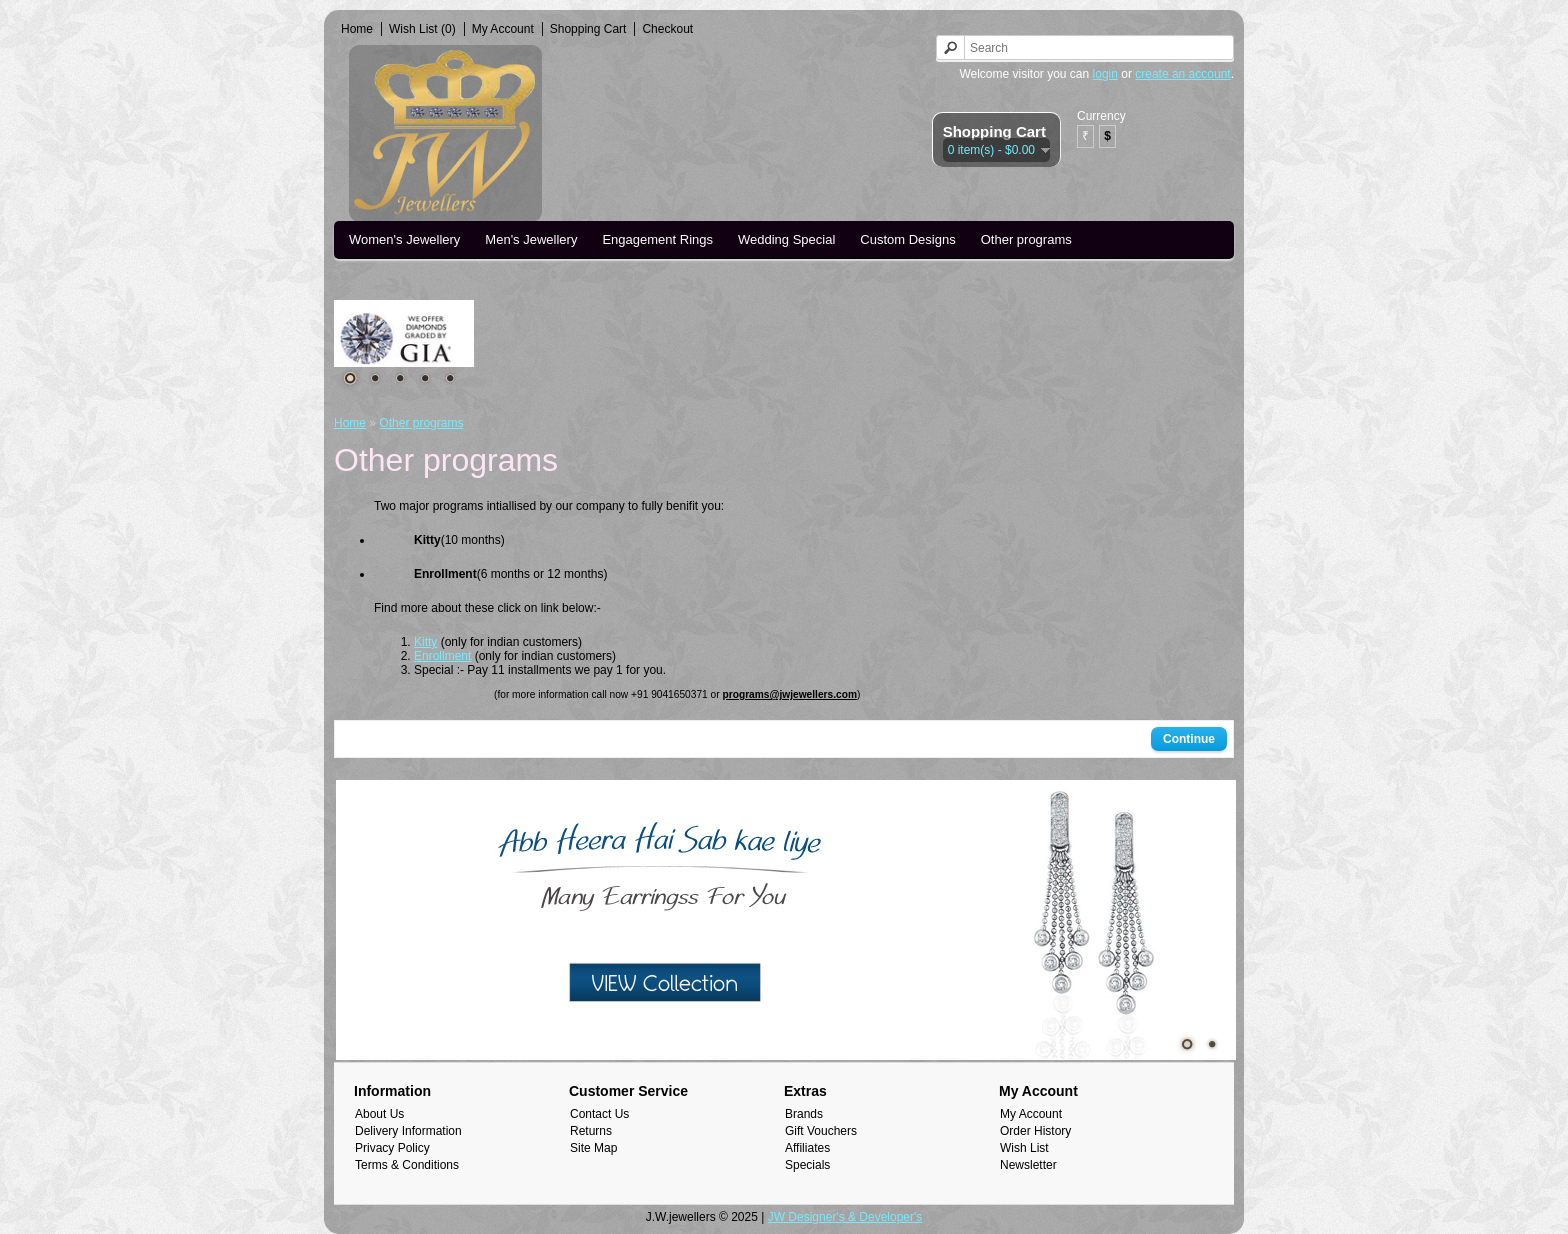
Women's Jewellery (404, 239)
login (1105, 74)
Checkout (667, 29)
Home (357, 29)
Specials (807, 1165)
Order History (1035, 1131)
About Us (379, 1114)
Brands (804, 1114)
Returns (591, 1131)
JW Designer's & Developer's (845, 1217)
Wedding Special (786, 239)
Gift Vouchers (821, 1131)
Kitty (425, 642)
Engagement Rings (657, 239)
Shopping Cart (588, 29)
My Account (503, 29)
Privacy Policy (392, 1148)
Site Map (593, 1148)
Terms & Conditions (407, 1165)
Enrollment (442, 656)
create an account (1182, 74)
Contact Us (599, 1114)
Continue (1189, 739)
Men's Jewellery (531, 239)
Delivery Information (408, 1131)
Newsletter (1028, 1165)
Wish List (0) (422, 29)
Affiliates (807, 1148)
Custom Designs (907, 239)
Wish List (1024, 1148)
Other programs (1026, 239)
